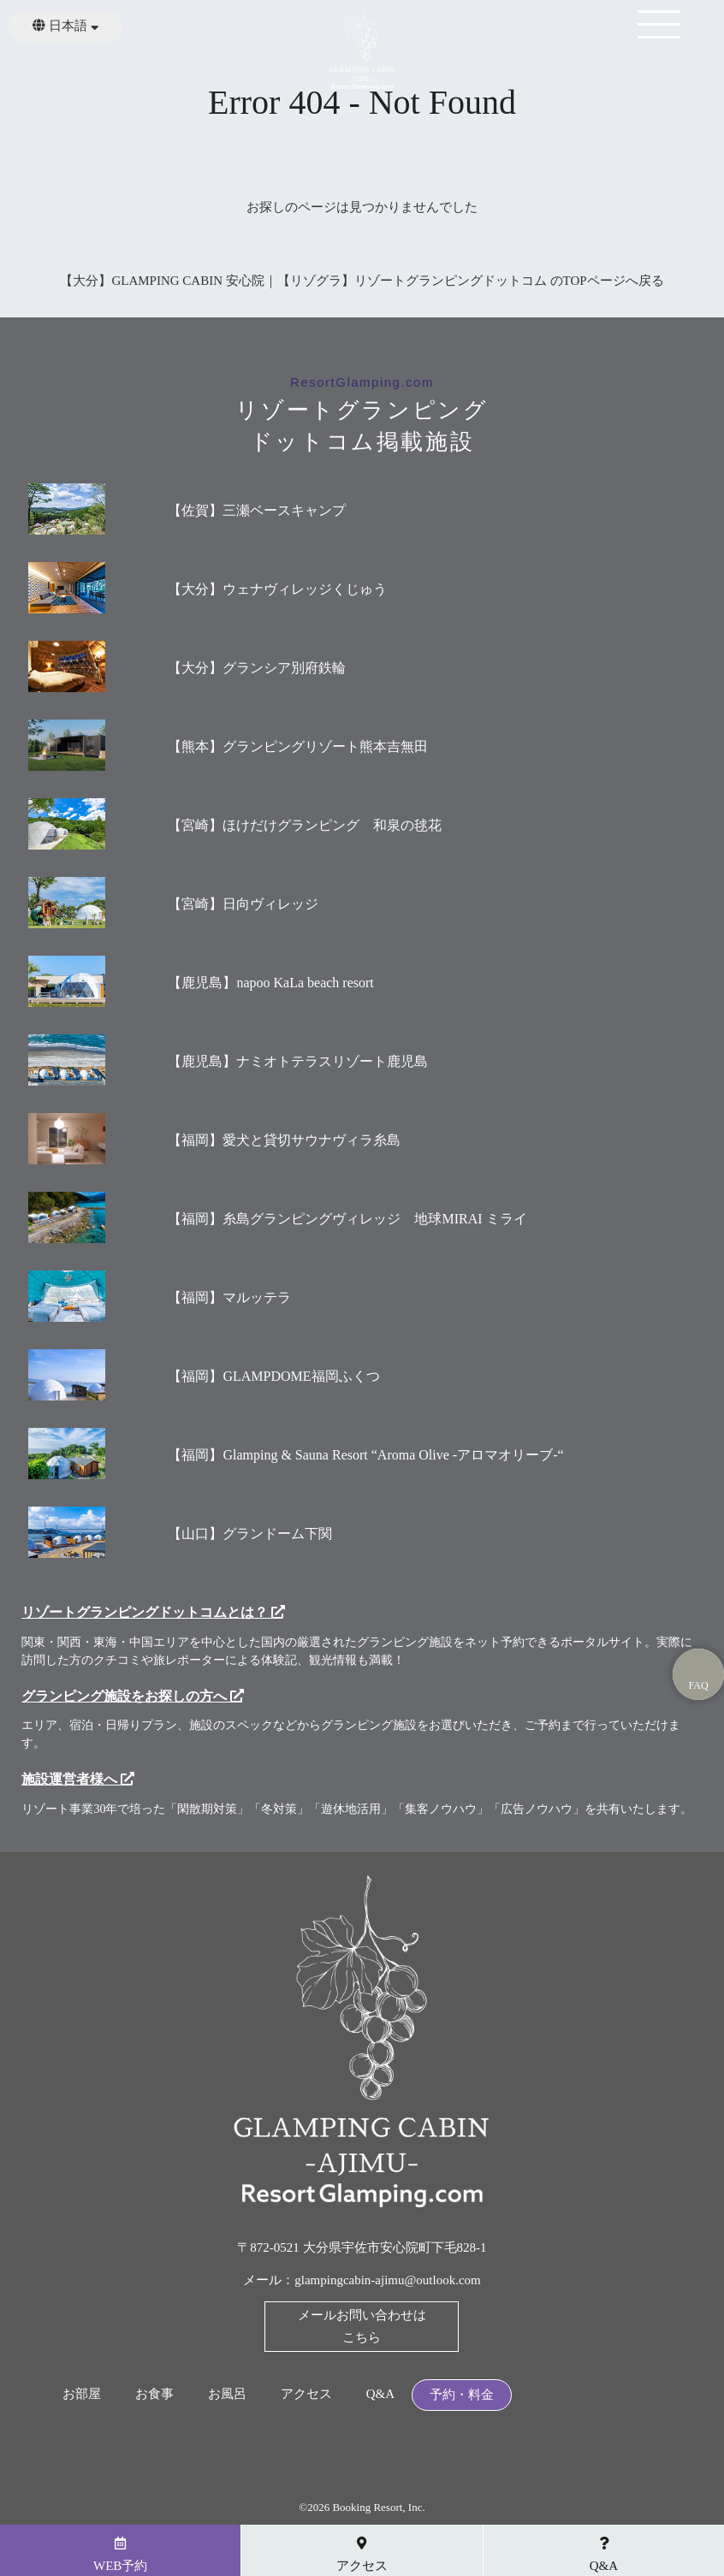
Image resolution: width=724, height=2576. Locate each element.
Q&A (380, 2394)
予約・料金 (462, 2395)
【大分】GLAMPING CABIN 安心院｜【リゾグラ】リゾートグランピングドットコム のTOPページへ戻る (361, 280)
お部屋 (81, 2394)
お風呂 (227, 2394)
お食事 (154, 2394)
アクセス (306, 2394)
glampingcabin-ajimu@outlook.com (387, 2280)
